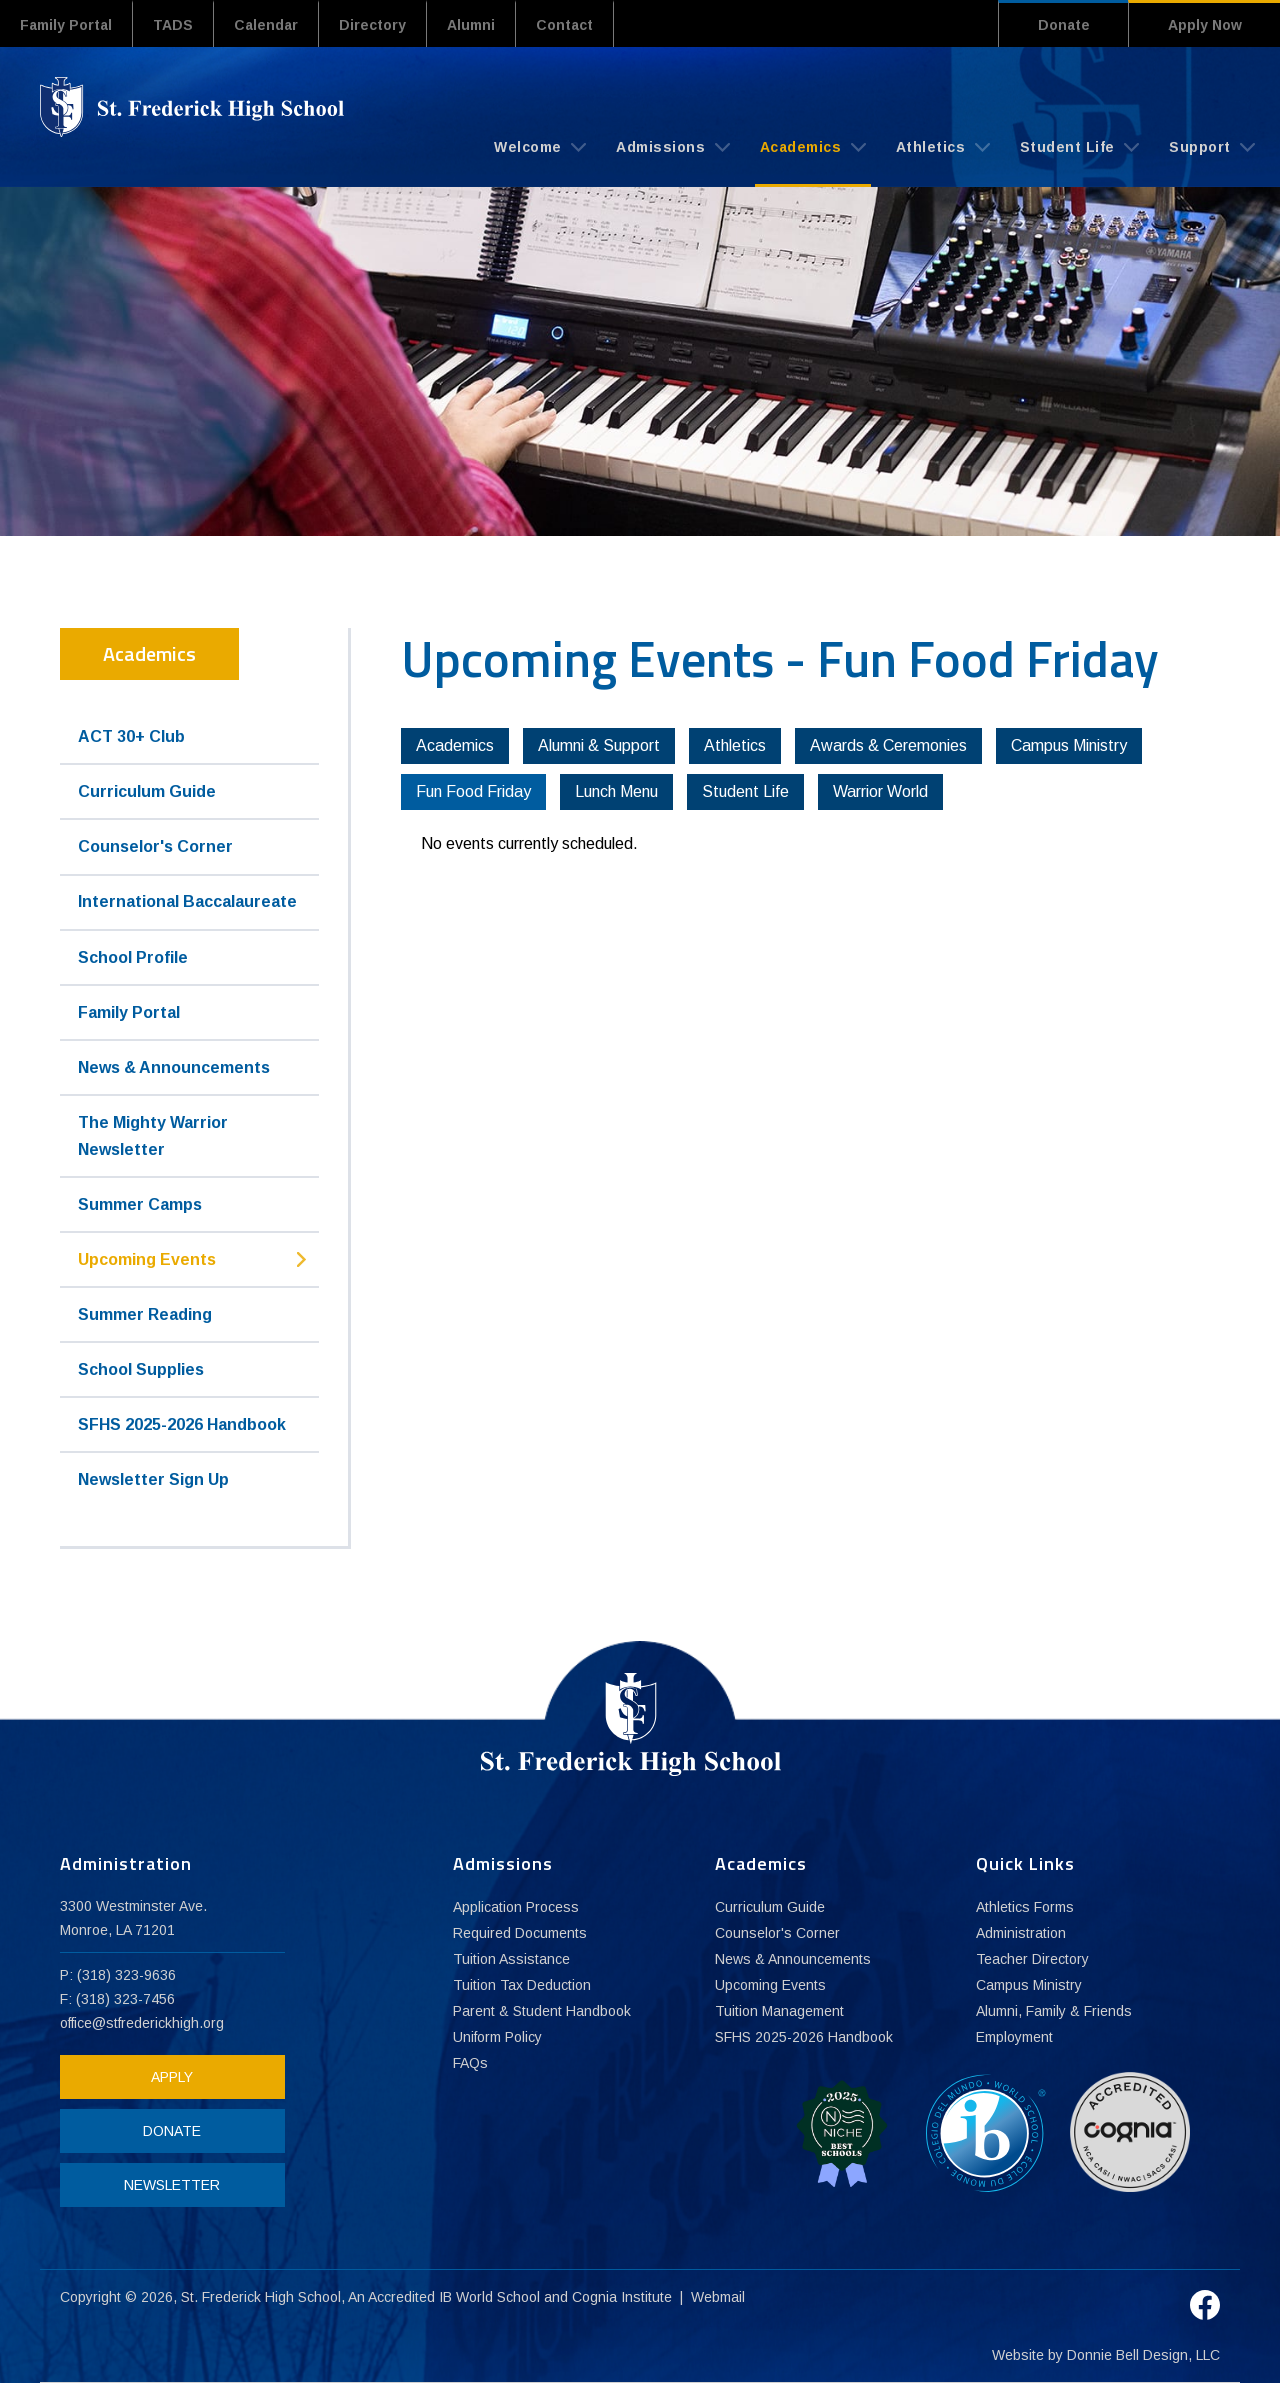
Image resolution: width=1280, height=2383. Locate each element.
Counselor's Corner (155, 846)
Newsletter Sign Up (153, 1479)
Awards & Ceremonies (888, 745)
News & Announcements (174, 1067)
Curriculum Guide (147, 791)
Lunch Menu (616, 791)
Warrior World (880, 791)
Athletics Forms (1025, 1907)
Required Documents (520, 1933)
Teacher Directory (1032, 1959)
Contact (564, 25)
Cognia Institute (622, 2297)
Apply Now (1205, 25)
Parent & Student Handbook (542, 2011)
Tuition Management (779, 2011)
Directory (372, 25)
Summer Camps (140, 1204)
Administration (1021, 1933)
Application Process (516, 1907)
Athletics (943, 147)
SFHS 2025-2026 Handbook (182, 1424)
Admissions (673, 147)
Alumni (471, 25)
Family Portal (66, 25)
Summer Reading (145, 1314)
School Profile (133, 957)
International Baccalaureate (187, 901)
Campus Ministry (1069, 745)
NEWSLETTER (172, 2185)
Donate (1064, 25)
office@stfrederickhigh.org (142, 2023)
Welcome (540, 147)
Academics (813, 147)
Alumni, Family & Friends (1054, 2011)
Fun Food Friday (473, 791)
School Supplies (141, 1369)
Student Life (1080, 147)
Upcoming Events (147, 1259)
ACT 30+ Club (131, 736)
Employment (1014, 2037)
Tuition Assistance (511, 1959)
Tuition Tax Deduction (522, 1985)
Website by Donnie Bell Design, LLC (1106, 2355)
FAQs (470, 2063)
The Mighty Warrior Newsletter (153, 1136)
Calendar (266, 25)
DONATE (172, 2131)
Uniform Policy (497, 2037)
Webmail (718, 2297)
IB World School (489, 2297)
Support (1212, 147)
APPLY (172, 2077)
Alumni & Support (599, 745)
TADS (173, 25)
